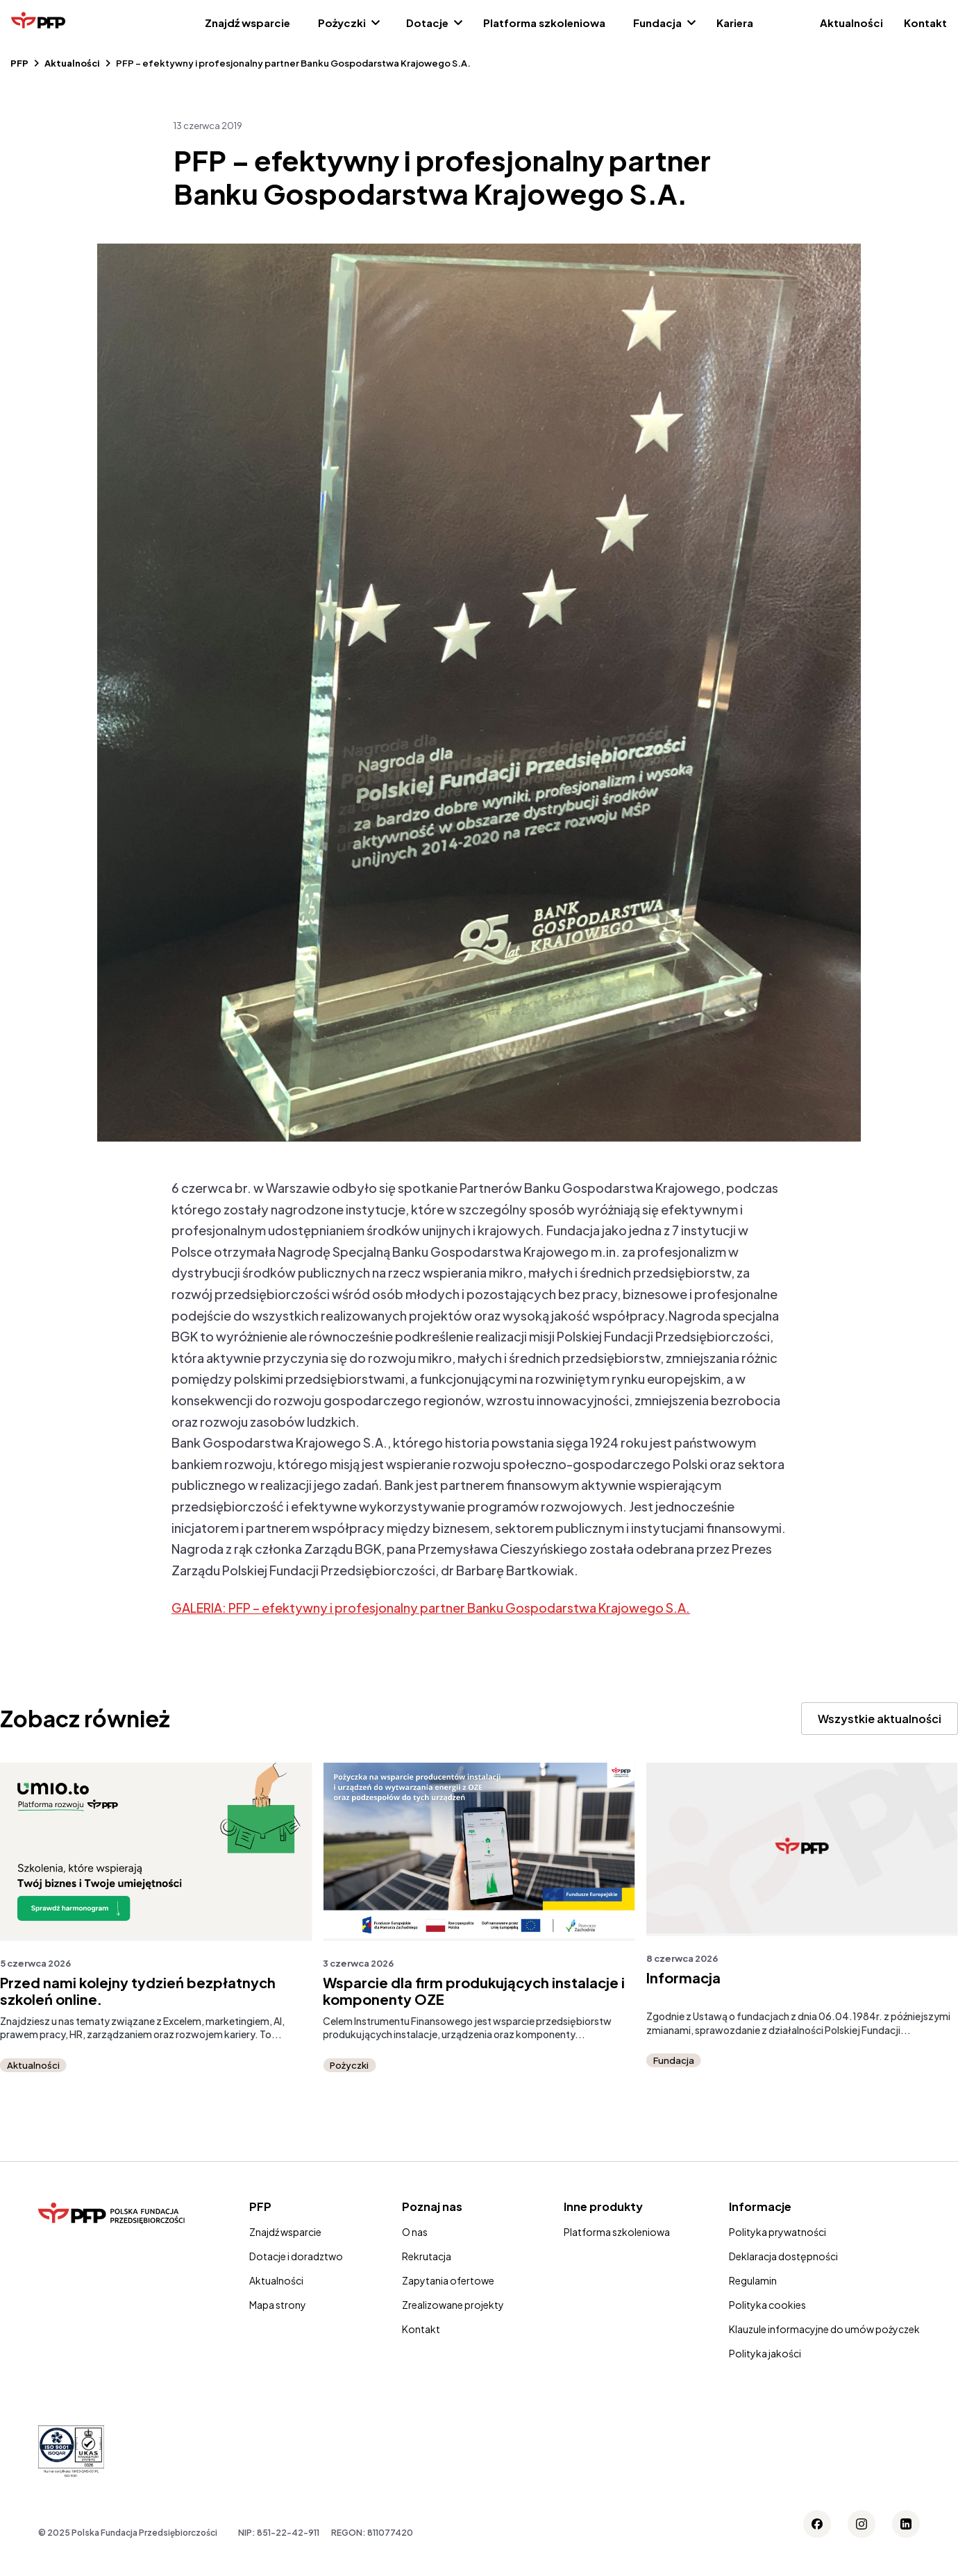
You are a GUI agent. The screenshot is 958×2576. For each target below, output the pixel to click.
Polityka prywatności (777, 2232)
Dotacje (427, 22)
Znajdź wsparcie (247, 22)
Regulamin (753, 2280)
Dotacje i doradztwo (296, 2256)
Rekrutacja (426, 2256)
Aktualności (851, 22)
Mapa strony (277, 2304)
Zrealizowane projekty (453, 2304)
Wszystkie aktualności (879, 1718)
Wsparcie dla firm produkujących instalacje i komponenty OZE (474, 1991)
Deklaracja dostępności (783, 2256)
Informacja (683, 1977)
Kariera (734, 22)
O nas (415, 2232)
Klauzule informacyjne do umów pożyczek (824, 2329)
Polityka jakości (765, 2353)
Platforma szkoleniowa (544, 22)
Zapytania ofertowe (448, 2280)
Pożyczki (342, 22)
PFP (19, 63)
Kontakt (925, 22)
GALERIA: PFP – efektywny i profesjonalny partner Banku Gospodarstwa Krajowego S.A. (430, 1608)
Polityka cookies (767, 2304)
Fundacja (657, 22)
